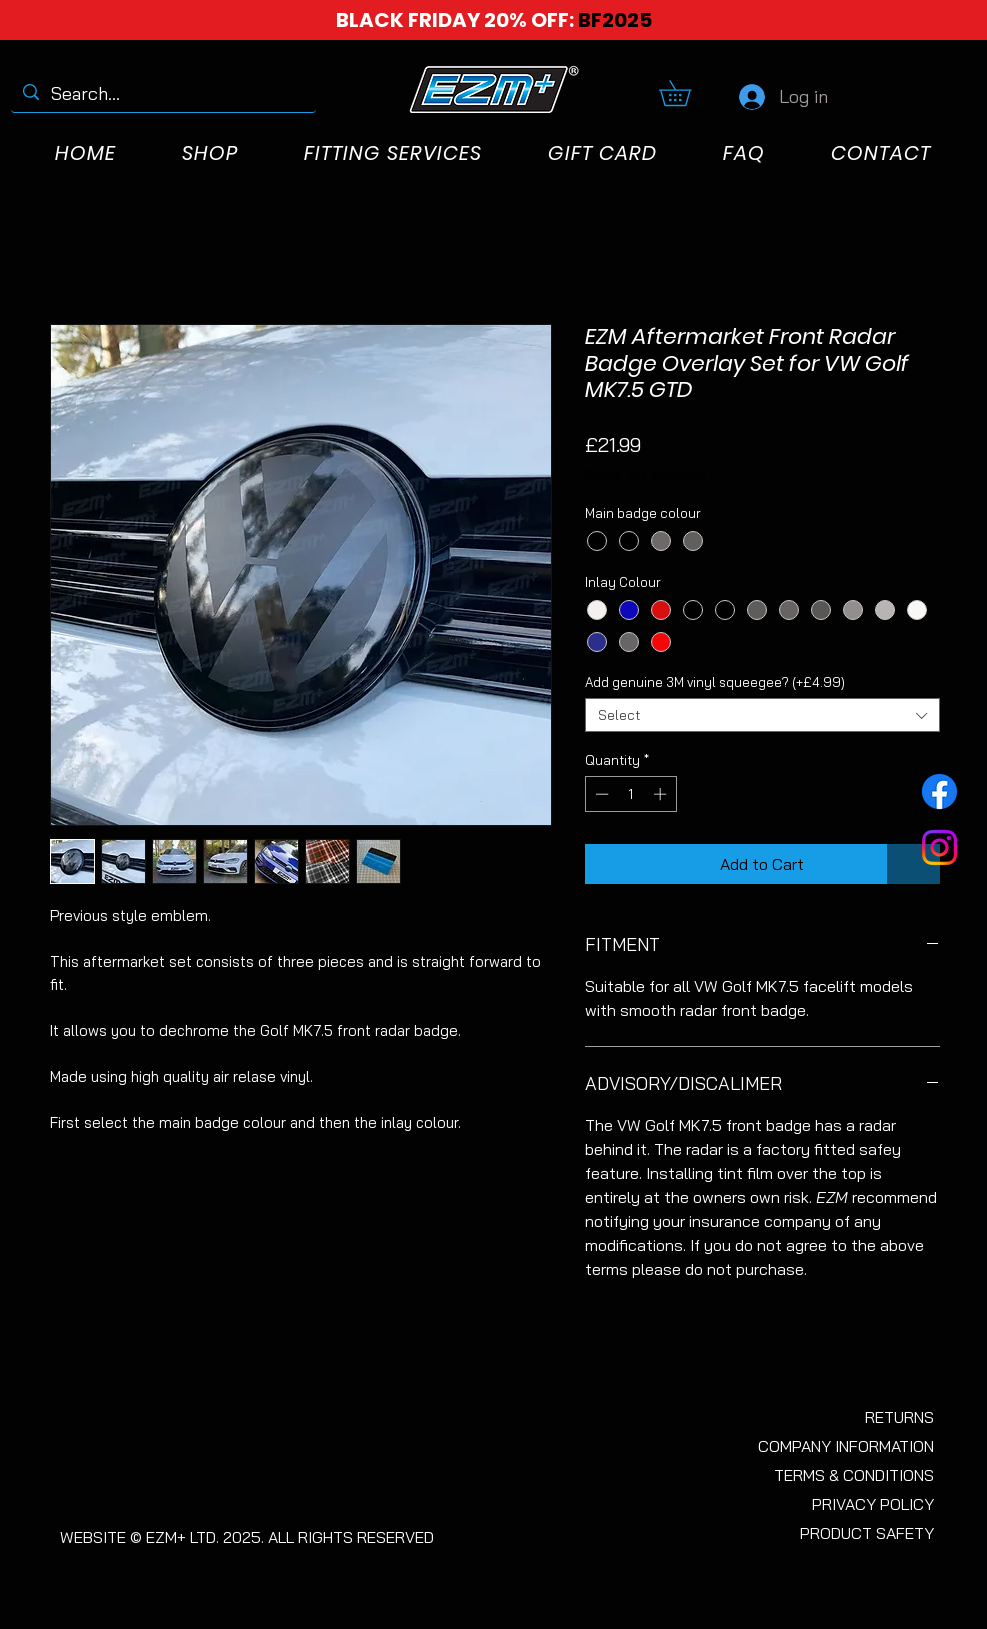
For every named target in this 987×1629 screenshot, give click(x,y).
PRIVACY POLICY (873, 1504)
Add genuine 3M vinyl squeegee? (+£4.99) (715, 682)
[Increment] (662, 794)
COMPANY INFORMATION (846, 1446)
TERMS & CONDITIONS (854, 1475)
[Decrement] (600, 794)
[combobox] (762, 715)
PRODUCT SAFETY (867, 1533)
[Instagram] (939, 847)
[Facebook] (939, 791)
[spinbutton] (630, 794)
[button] (687, 93)
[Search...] (162, 93)
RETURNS (899, 1417)
